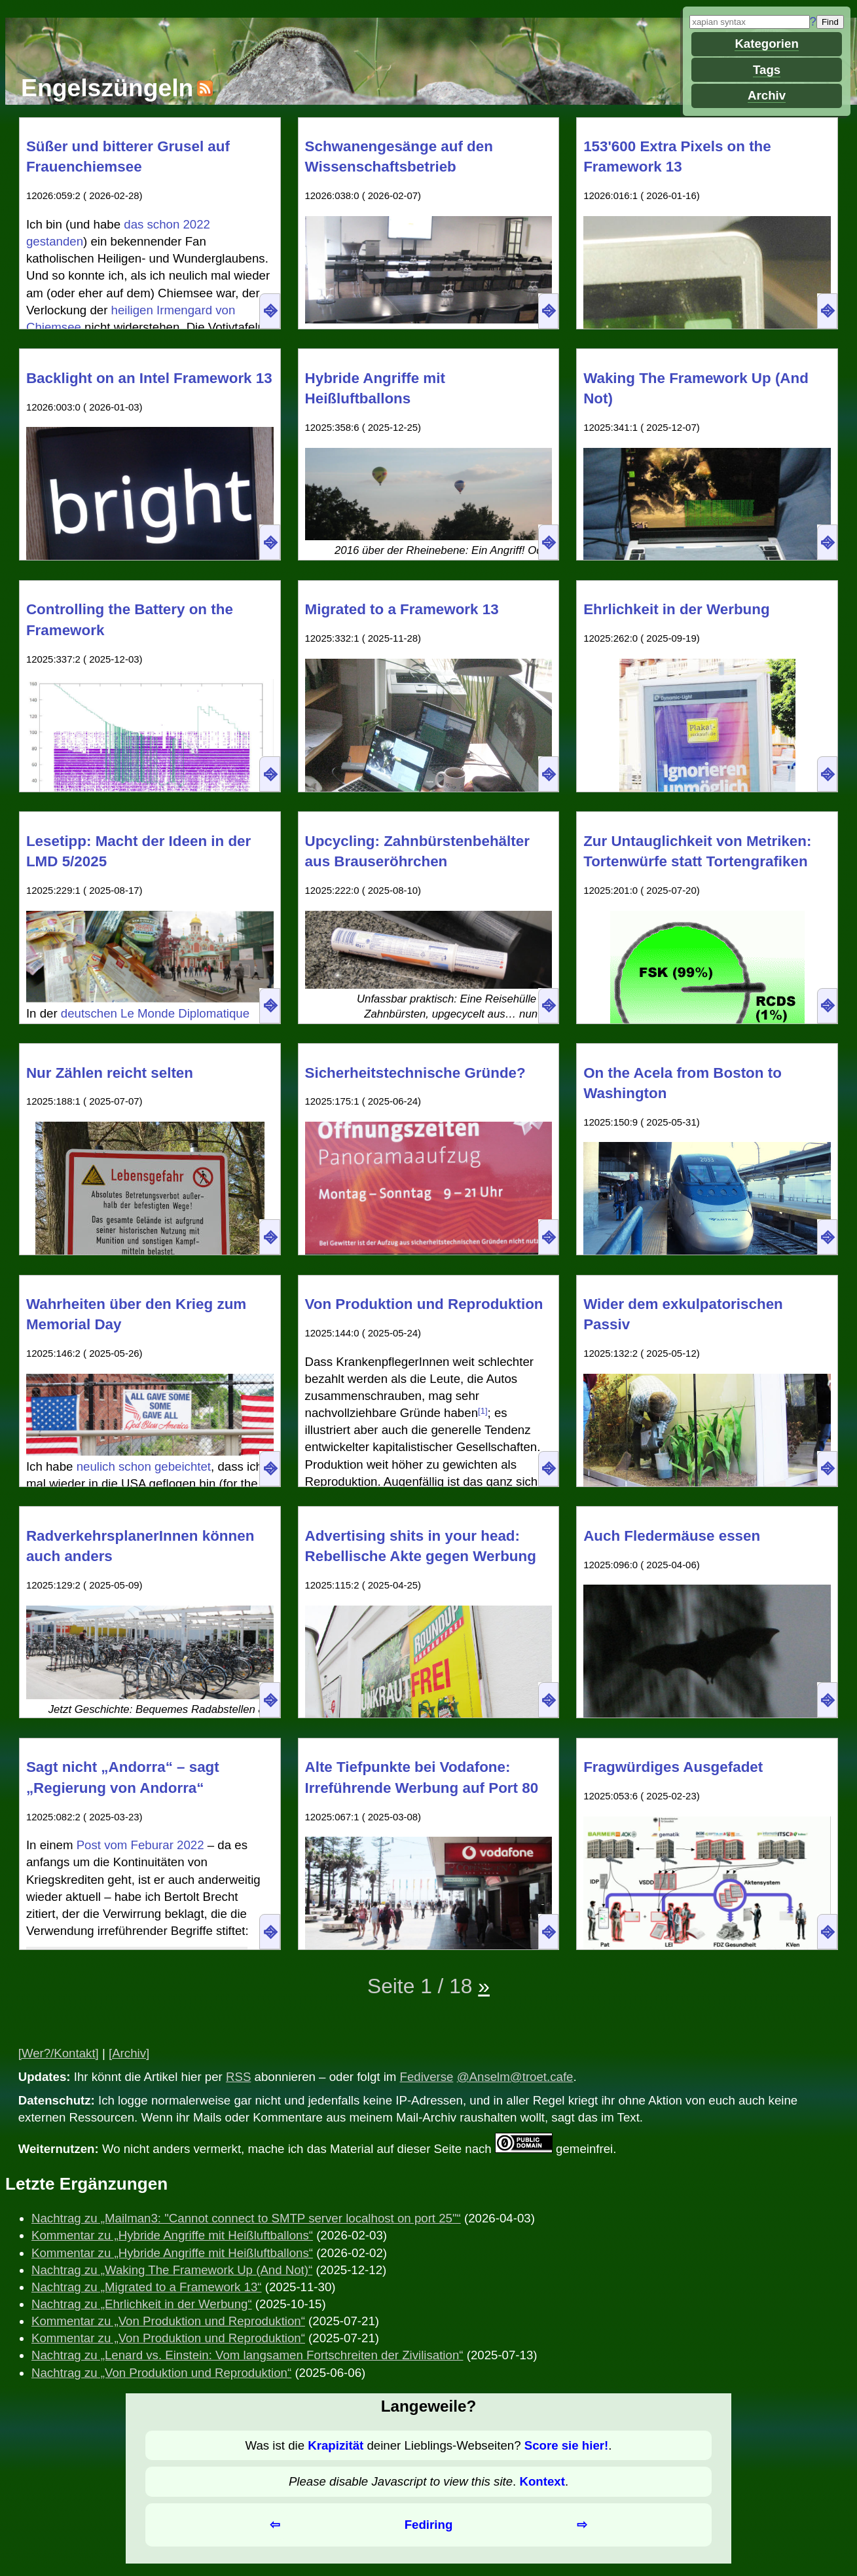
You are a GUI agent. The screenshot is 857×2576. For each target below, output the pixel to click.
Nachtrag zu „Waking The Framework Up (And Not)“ (171, 2270)
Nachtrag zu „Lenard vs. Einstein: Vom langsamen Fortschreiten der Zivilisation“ (247, 2355)
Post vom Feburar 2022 (140, 1845)
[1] (483, 1411)
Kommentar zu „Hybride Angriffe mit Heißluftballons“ (172, 2235)
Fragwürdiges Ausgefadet (673, 1767)
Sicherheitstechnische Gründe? (415, 1073)
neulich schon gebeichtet (144, 1466)
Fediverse (427, 2077)
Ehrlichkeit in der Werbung (676, 609)
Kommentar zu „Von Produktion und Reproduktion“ (168, 2321)
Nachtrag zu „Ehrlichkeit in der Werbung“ (141, 2304)
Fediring (429, 2524)
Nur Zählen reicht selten (109, 1073)
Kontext (541, 2481)
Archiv (767, 95)
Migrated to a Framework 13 (402, 609)
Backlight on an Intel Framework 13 (149, 378)
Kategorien (766, 43)
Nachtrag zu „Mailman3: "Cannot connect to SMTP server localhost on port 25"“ (246, 2218)
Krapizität (335, 2445)
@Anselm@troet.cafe (515, 2077)
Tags (766, 70)
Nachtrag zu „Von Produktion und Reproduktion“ (161, 2373)
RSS (238, 2077)
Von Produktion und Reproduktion (424, 1304)
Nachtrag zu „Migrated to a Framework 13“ (146, 2287)
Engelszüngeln (107, 87)
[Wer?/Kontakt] (58, 2053)
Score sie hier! (566, 2445)
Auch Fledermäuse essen (671, 1536)
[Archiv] (129, 2053)
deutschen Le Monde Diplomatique (155, 1013)
